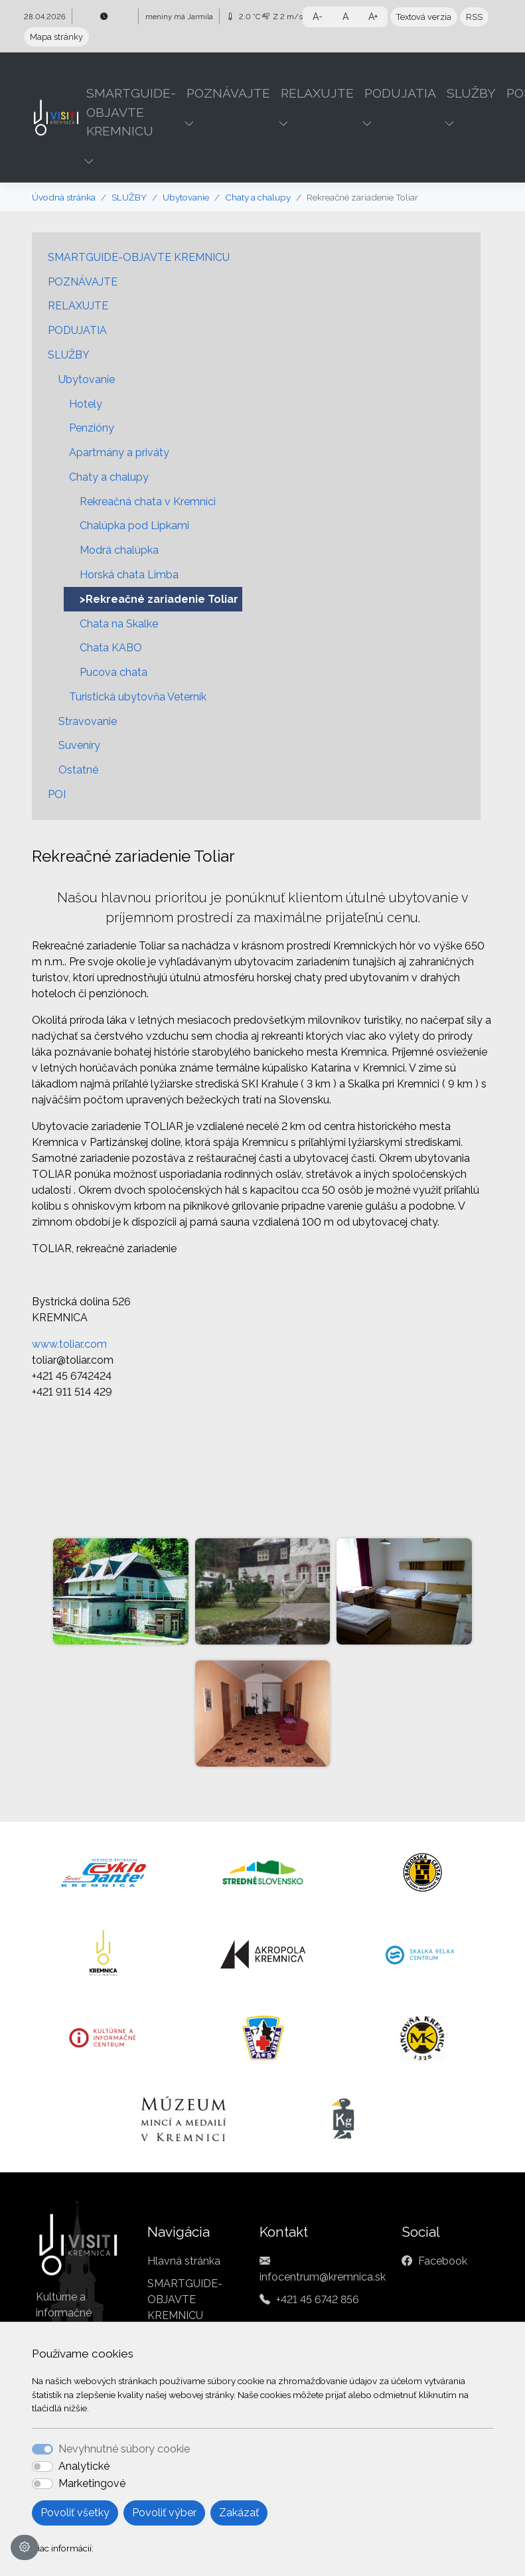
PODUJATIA (77, 330)
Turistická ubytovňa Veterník (137, 696)
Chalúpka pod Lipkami (134, 525)
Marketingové (91, 2483)
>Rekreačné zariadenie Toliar (159, 599)
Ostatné (78, 770)
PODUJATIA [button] (400, 93)
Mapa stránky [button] (56, 37)
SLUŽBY (129, 197)
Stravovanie (87, 721)
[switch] (42, 2466)
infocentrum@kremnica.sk (323, 2277)
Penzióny (91, 428)
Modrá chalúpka (119, 550)
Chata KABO (111, 647)
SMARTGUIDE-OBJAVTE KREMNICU (139, 257)
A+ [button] (373, 16)
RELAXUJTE (78, 305)
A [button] (345, 16)
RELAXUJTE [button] (317, 93)
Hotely (85, 404)
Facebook (442, 2261)
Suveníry (79, 745)
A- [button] (318, 16)
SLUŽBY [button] (471, 93)
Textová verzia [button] (423, 17)
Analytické (84, 2466)
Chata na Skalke (119, 623)
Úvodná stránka (64, 197)
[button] (89, 161)
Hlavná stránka (183, 2261)
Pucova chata (113, 672)
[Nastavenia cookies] (24, 2547)
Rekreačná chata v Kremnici (148, 501)
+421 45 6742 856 (317, 2299)
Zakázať (239, 2512)
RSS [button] (474, 17)
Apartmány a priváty (119, 452)
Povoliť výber (164, 2512)
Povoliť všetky (75, 2512)
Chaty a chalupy (258, 197)
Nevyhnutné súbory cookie (124, 2449)
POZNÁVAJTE (82, 282)
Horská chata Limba (129, 574)
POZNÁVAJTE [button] (228, 93)
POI (57, 794)
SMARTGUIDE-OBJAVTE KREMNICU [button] (131, 112)
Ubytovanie (186, 197)
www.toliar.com (69, 1344)
